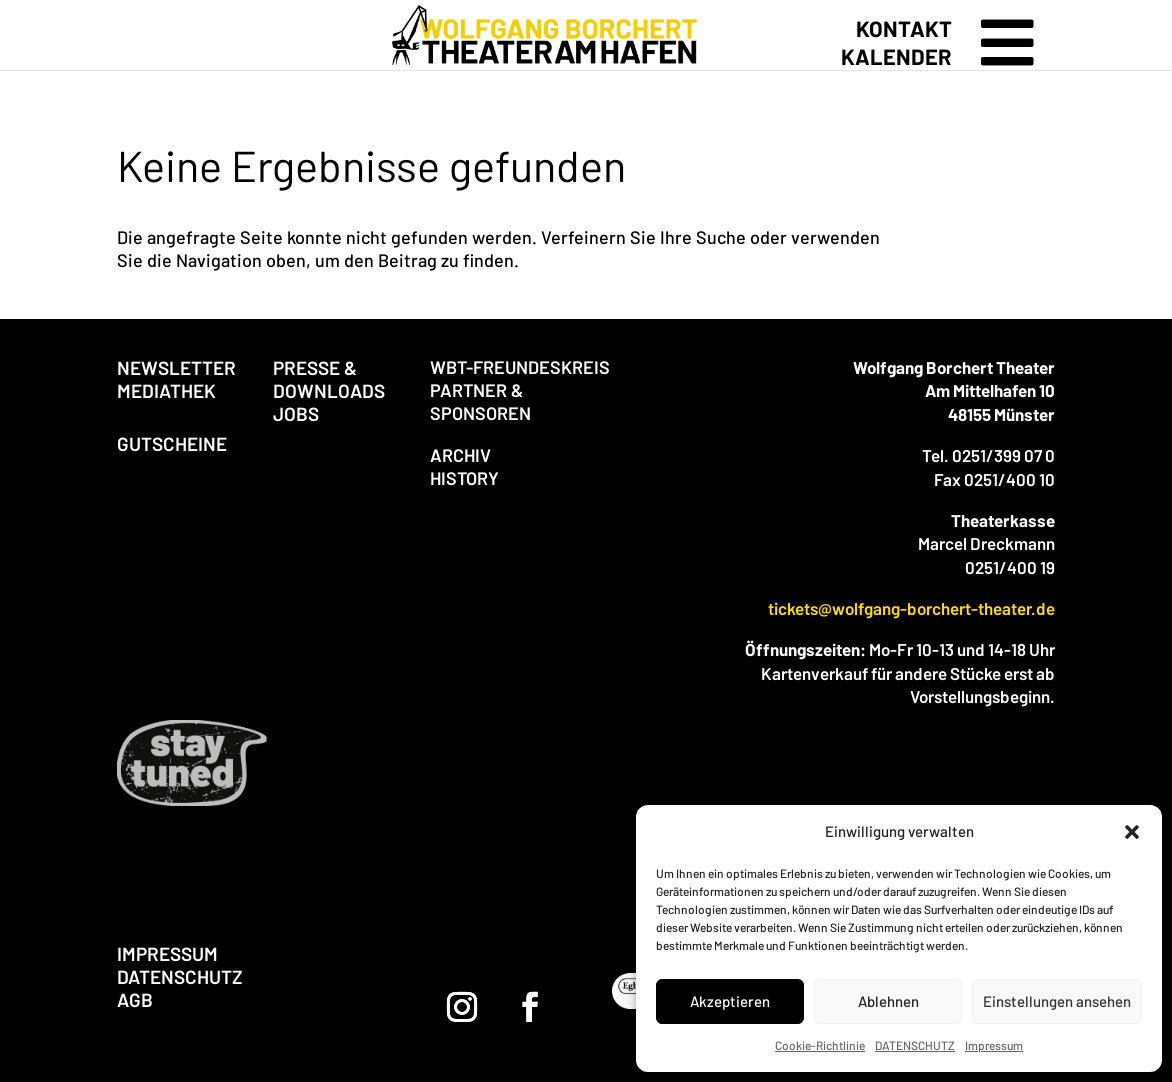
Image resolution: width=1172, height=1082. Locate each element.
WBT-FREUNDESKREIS (520, 367)
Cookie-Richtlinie (820, 1045)
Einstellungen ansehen (1057, 1001)
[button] (1132, 832)
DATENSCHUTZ (915, 1045)
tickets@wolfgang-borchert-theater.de (911, 608)
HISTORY (464, 478)
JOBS (296, 413)
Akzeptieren (730, 1001)
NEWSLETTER (176, 367)
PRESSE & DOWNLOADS (329, 379)
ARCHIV (460, 455)
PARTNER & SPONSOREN (480, 401)
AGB (135, 999)
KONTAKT (904, 28)
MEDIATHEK (166, 390)
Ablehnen (888, 1001)
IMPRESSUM (167, 953)
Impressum (994, 1045)
